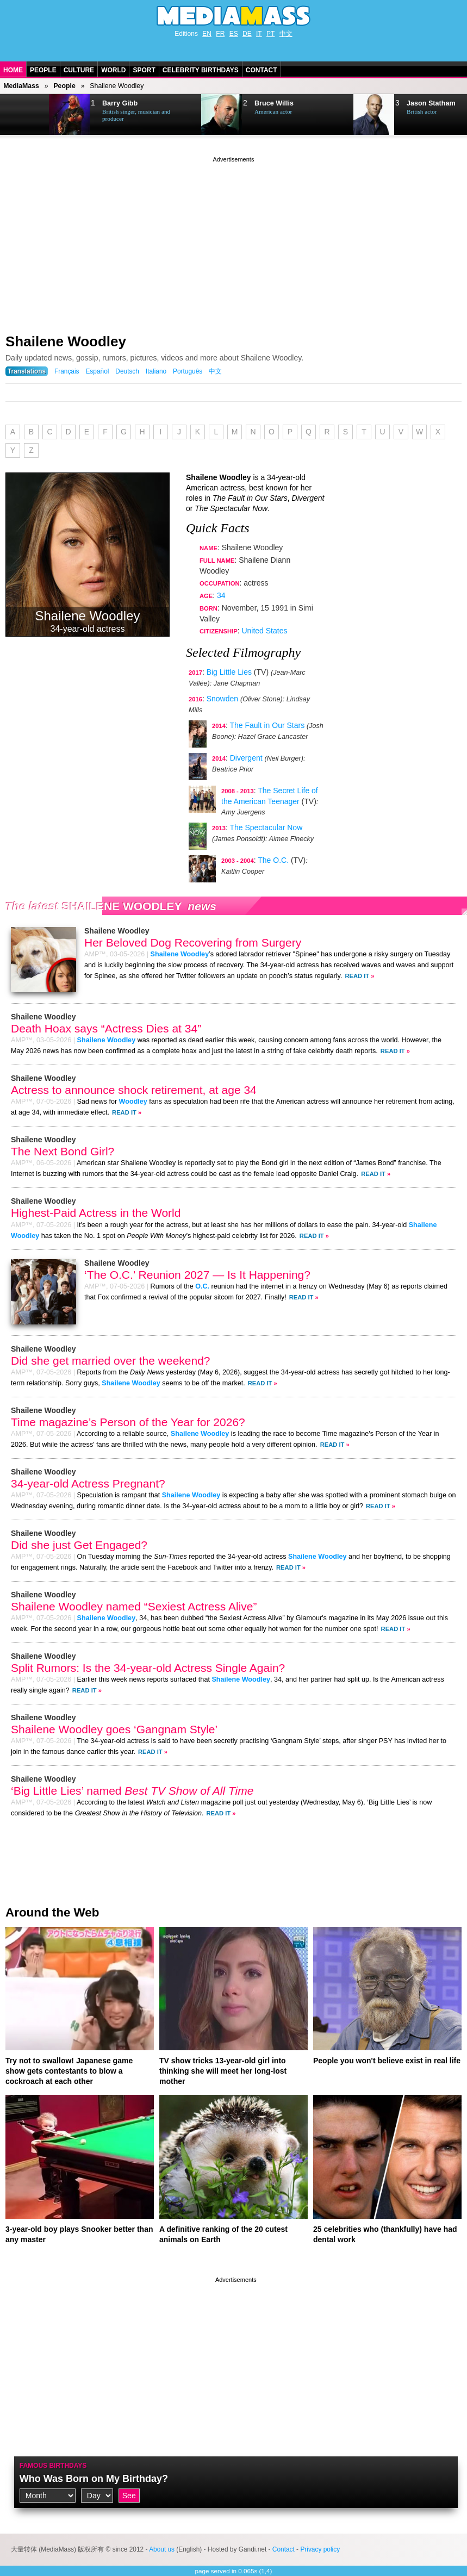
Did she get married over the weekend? (110, 1360)
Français (66, 371)
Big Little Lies (229, 672)
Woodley (133, 1101)
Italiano (156, 371)
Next (25, 114)
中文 (285, 34)
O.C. (202, 1286)
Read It (357, 976)
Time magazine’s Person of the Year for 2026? (128, 1422)
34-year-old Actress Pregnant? (88, 1483)
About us (162, 2549)
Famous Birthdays (53, 2465)
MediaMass (21, 86)
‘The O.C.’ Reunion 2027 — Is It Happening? (197, 1274)
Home (13, 70)
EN (206, 34)
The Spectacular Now (265, 827)
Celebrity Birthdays (201, 70)
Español (97, 371)
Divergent (246, 758)
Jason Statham (431, 103)
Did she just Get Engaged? (79, 1545)
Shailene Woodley (65, 341)
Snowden (222, 698)
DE (247, 34)
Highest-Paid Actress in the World (95, 1212)
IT (259, 34)
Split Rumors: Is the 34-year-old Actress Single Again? (148, 1668)
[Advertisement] (233, 241)
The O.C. (273, 860)
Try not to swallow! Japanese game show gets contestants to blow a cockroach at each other (69, 2071)
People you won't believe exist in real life (386, 2060)
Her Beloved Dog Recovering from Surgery (192, 942)
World (113, 70)
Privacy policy (320, 2549)
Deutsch (127, 371)
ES (233, 34)
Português (187, 371)
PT (270, 34)
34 (221, 595)
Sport (144, 70)
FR (220, 34)
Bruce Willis (274, 103)
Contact (261, 70)
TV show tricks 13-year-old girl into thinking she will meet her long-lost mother (223, 2071)
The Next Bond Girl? (62, 1151)
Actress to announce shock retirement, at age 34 (134, 1090)
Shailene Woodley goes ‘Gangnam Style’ (114, 1729)
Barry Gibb (120, 103)
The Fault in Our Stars (266, 725)
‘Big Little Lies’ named (132, 1790)
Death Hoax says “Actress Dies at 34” (106, 1028)
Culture (79, 70)
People (43, 70)
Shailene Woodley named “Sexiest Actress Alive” (134, 1606)
